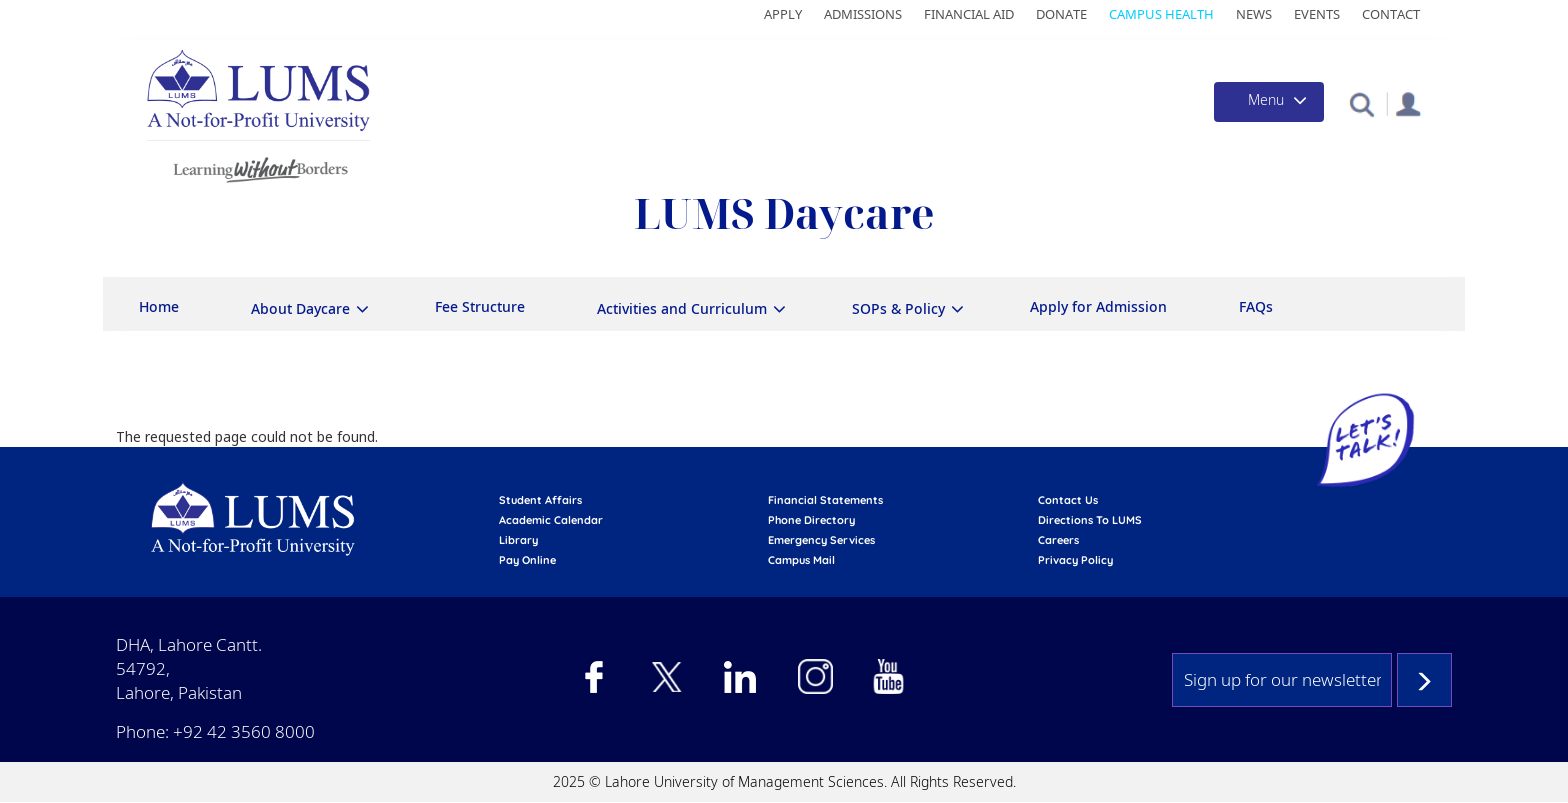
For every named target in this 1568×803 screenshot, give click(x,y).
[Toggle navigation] (1269, 102)
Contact (1391, 14)
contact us (1068, 500)
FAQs (1256, 306)
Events (1317, 14)
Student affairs (540, 500)
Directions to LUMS (1090, 520)
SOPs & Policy (898, 308)
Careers (1058, 540)
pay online (527, 560)
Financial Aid (969, 14)
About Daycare (300, 308)
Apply (783, 14)
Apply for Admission (1098, 306)
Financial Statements (825, 500)
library (518, 540)
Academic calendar (551, 520)
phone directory (811, 520)
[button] (1361, 103)
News (1254, 14)
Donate (1061, 14)
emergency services (821, 540)
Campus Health (1161, 14)
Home (159, 306)
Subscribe (1424, 680)
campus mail (801, 560)
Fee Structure (480, 306)
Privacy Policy (1075, 560)
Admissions (863, 14)
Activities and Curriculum (682, 308)
